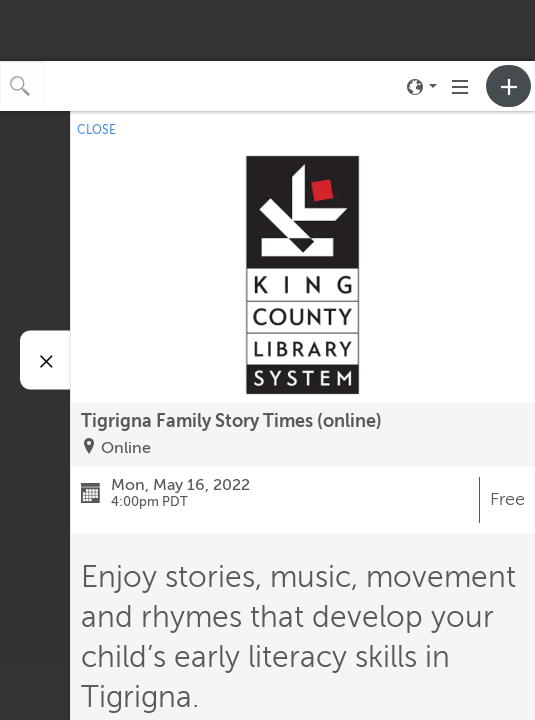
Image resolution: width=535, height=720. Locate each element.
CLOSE (96, 130)
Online (126, 448)
